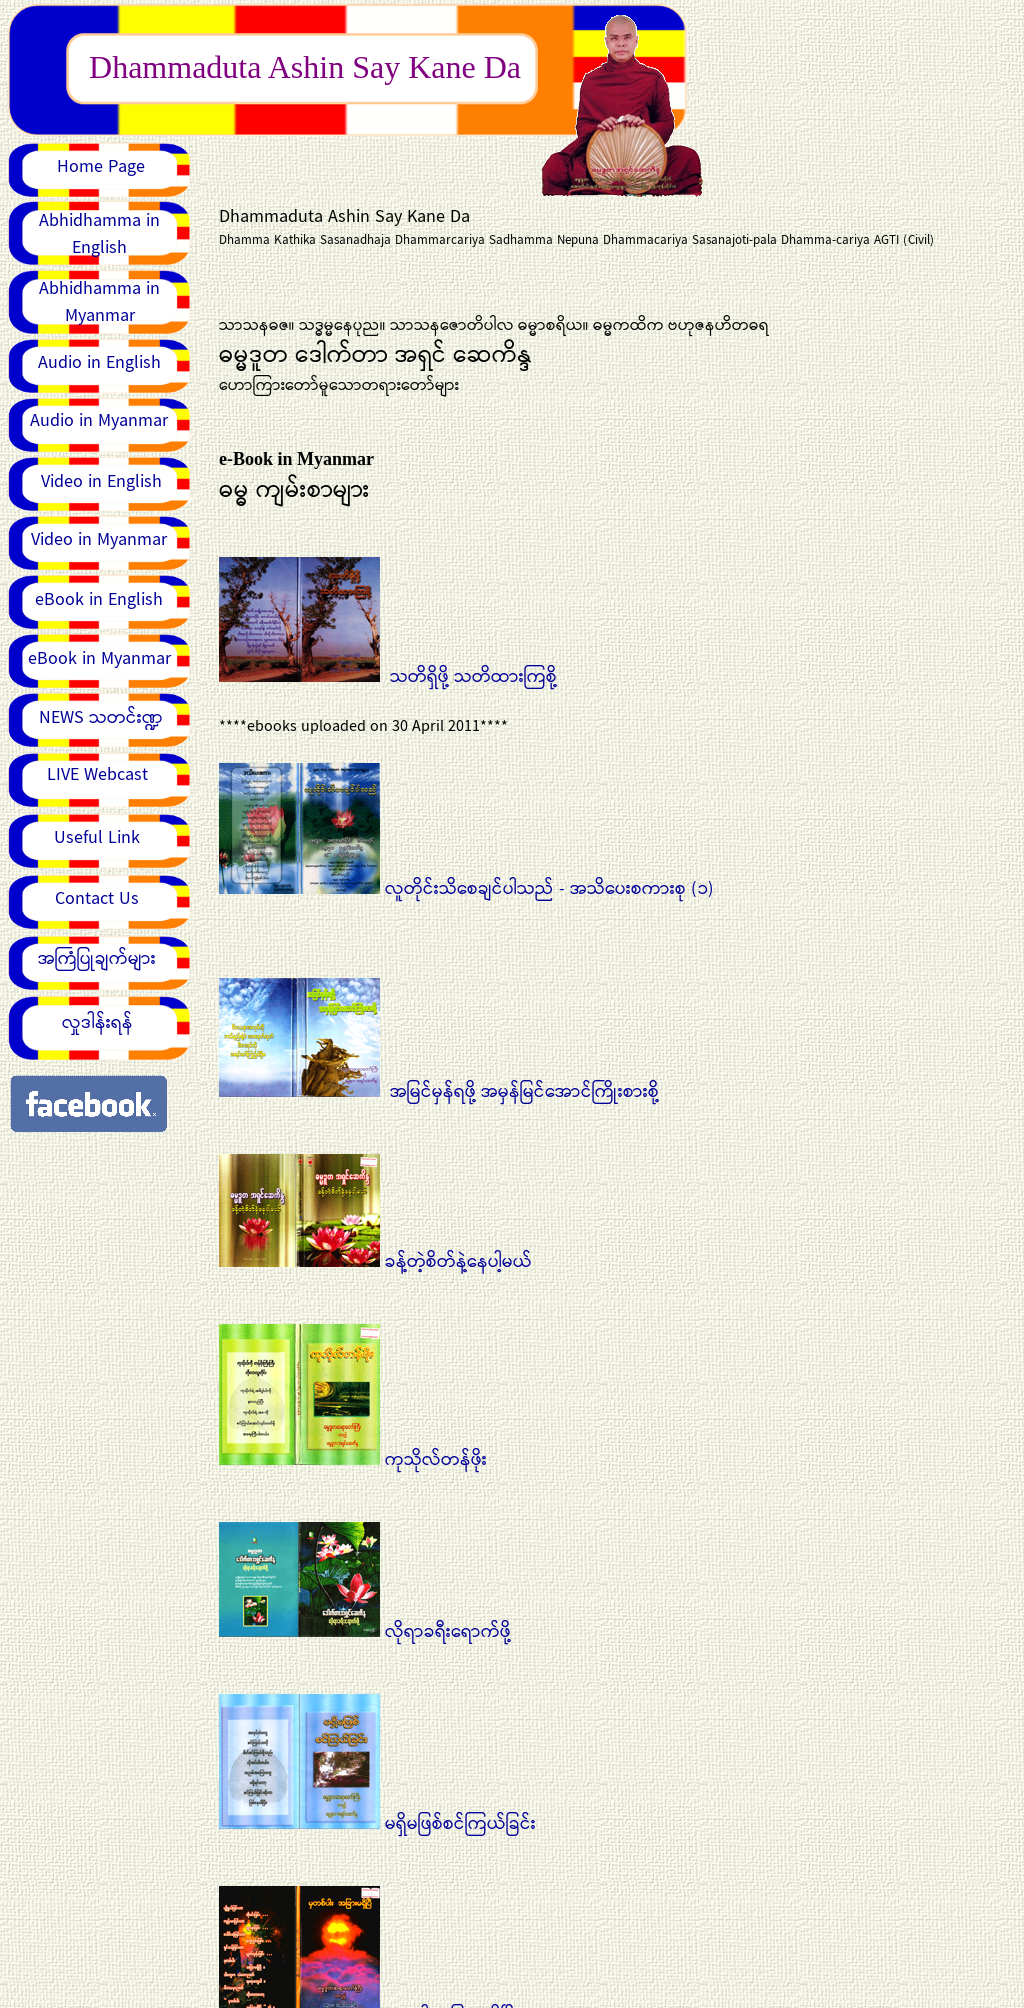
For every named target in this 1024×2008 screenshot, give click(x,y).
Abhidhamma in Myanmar (99, 302)
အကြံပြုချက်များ (97, 959)
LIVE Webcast (97, 775)
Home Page (101, 167)
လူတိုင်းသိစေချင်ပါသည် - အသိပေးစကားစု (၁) (466, 902)
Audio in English (99, 363)
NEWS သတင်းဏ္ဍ (101, 718)
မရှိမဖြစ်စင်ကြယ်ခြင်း (377, 1824)
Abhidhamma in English (99, 234)
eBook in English (99, 600)
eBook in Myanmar (99, 659)
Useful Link (97, 838)
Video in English (101, 482)
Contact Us (97, 899)
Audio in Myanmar (99, 421)
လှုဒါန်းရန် (97, 1023)
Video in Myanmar (99, 540)
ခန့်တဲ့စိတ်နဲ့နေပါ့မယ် (375, 1262)
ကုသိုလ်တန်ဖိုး (353, 1460)
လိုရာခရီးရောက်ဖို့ (365, 1632)
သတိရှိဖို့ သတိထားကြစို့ (473, 677)
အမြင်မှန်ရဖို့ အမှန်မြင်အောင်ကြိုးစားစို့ (439, 1092)
